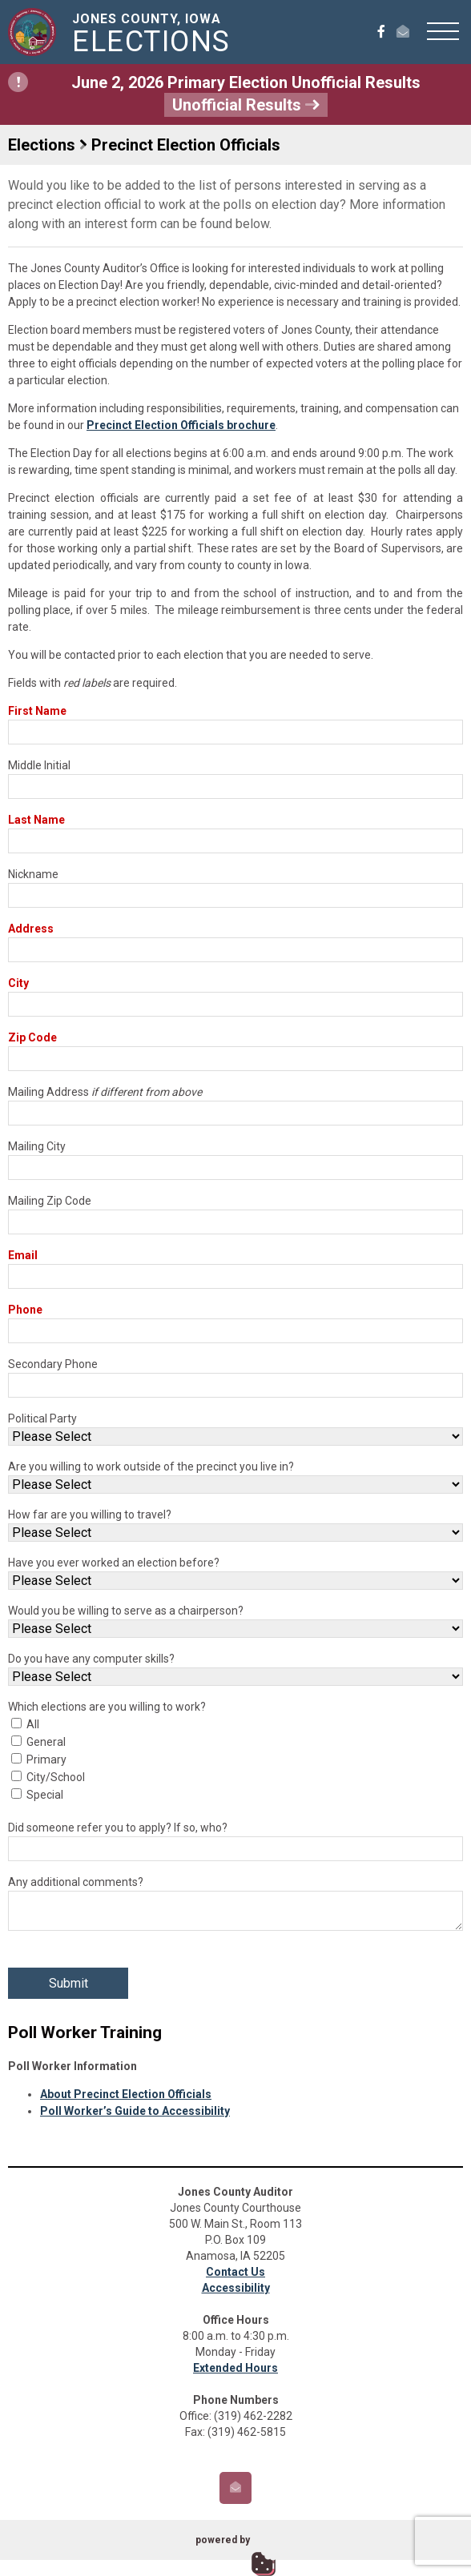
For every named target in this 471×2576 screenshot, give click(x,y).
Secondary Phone (53, 1364)
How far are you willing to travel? (89, 1514)
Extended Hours (235, 2367)
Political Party (42, 1418)
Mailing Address (105, 1091)
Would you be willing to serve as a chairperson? (126, 1610)
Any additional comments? (75, 1882)
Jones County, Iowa (154, 33)
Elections (41, 144)
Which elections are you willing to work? (107, 1706)
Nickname (33, 874)
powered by (222, 2540)
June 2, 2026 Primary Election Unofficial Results (214, 94)
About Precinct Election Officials (125, 2094)
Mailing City (37, 1146)
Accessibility (236, 2287)
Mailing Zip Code (49, 1200)
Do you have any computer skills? (91, 1658)
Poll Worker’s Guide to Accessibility (135, 2111)
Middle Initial (39, 765)
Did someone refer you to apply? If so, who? (117, 1827)
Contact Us (235, 2271)
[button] (443, 30)
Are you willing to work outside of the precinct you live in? (151, 1466)
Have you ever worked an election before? (113, 1562)
